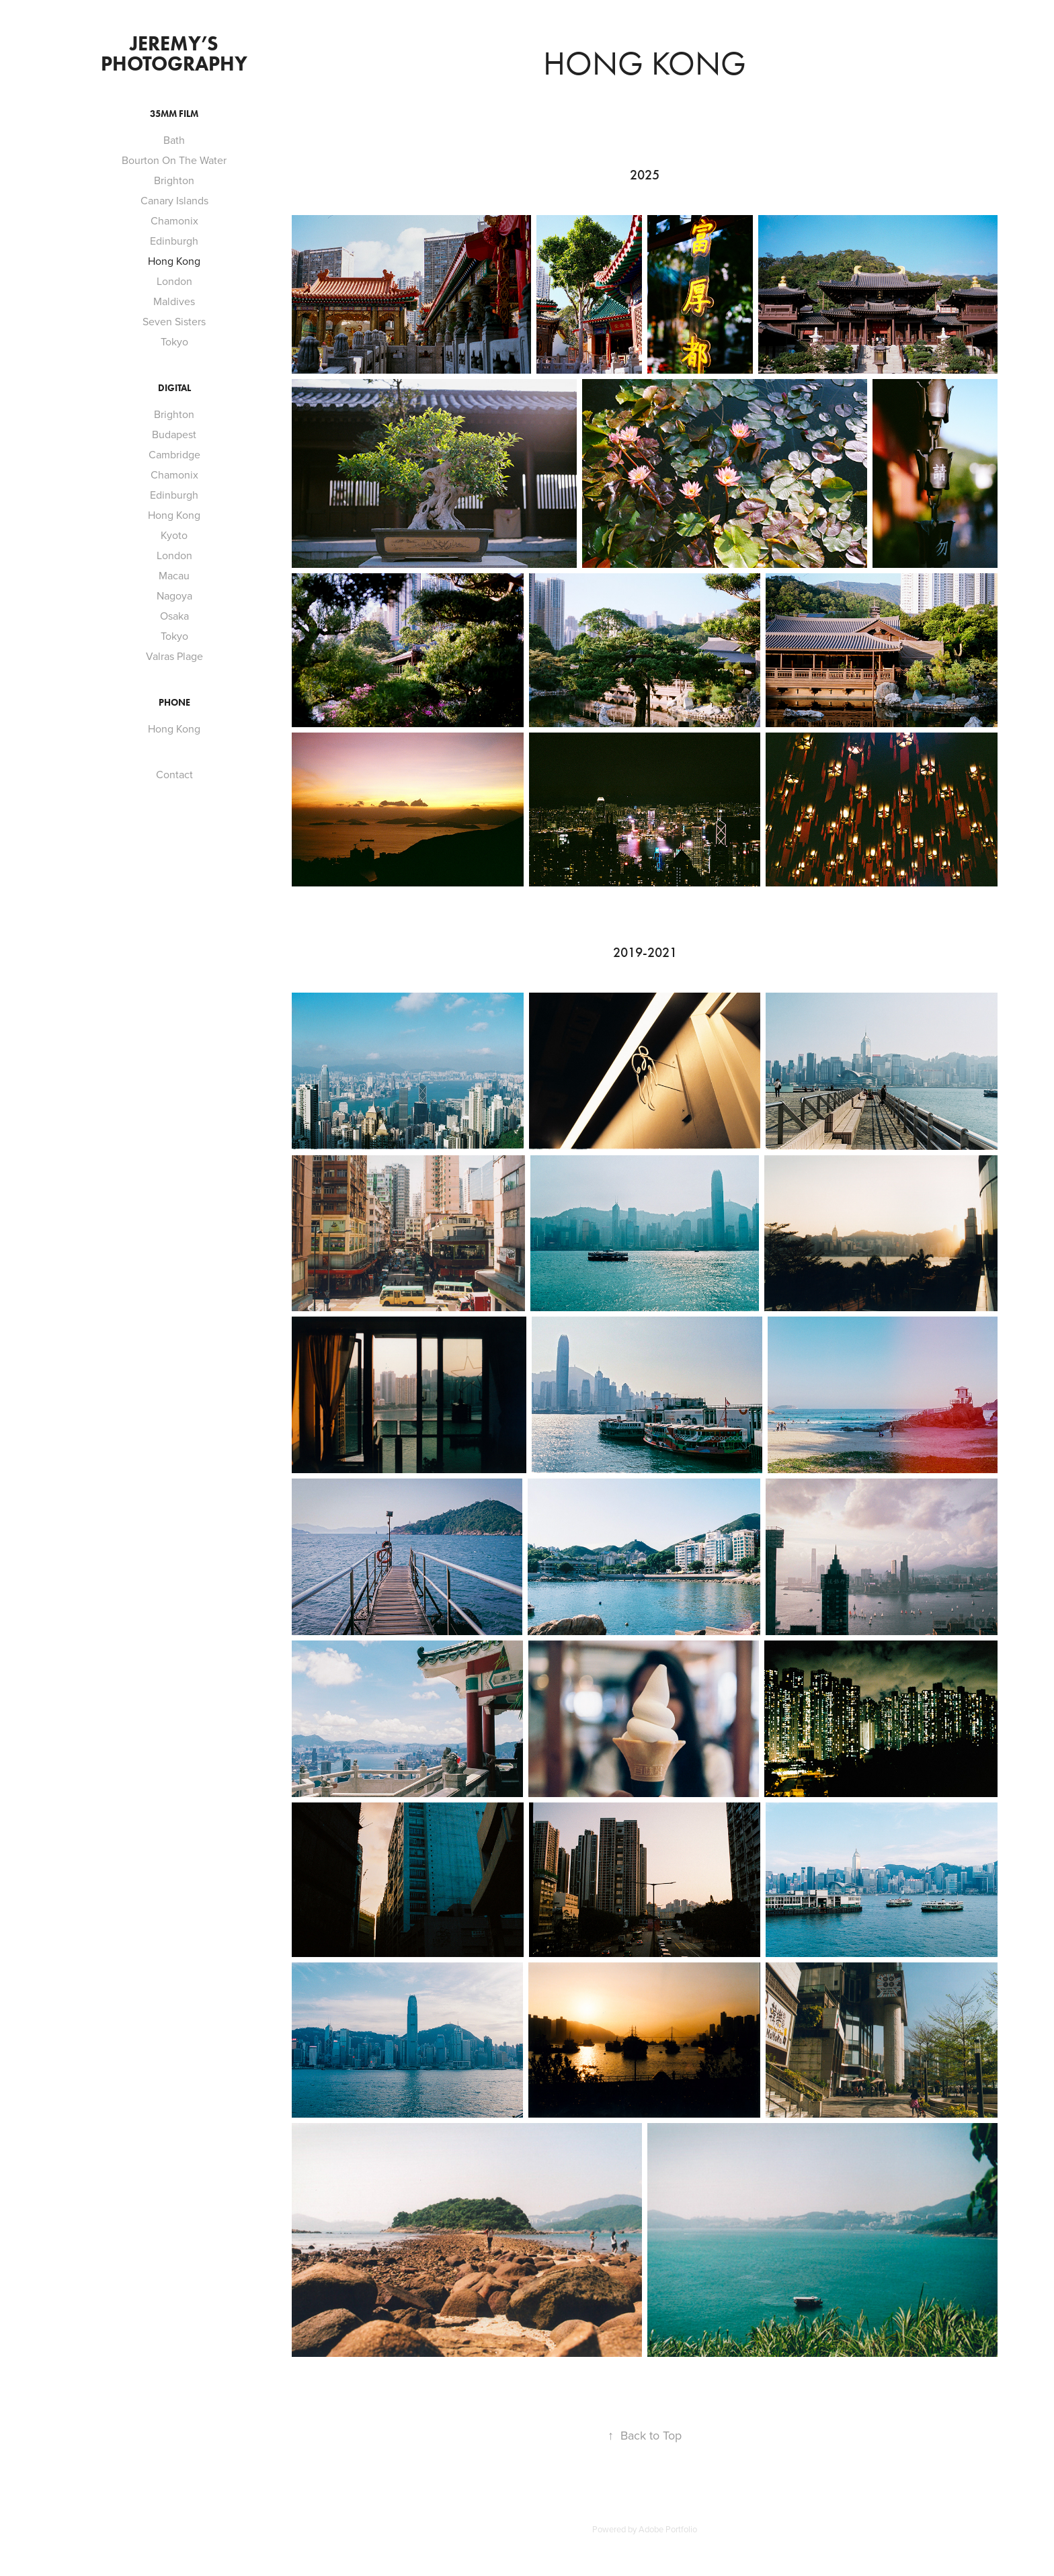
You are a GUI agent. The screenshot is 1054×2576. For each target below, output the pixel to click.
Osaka (174, 615)
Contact (174, 774)
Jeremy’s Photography (174, 53)
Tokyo (174, 341)
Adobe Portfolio (668, 2529)
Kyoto (174, 535)
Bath (174, 139)
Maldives (174, 301)
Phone (174, 702)
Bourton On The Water (174, 160)
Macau (174, 575)
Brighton (174, 180)
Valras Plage (174, 656)
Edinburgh (174, 240)
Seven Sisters (174, 321)
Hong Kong (174, 260)
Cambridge (174, 454)
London (174, 281)
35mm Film (174, 114)
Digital (174, 388)
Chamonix (174, 220)
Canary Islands (174, 200)
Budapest (174, 434)
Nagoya (174, 595)
